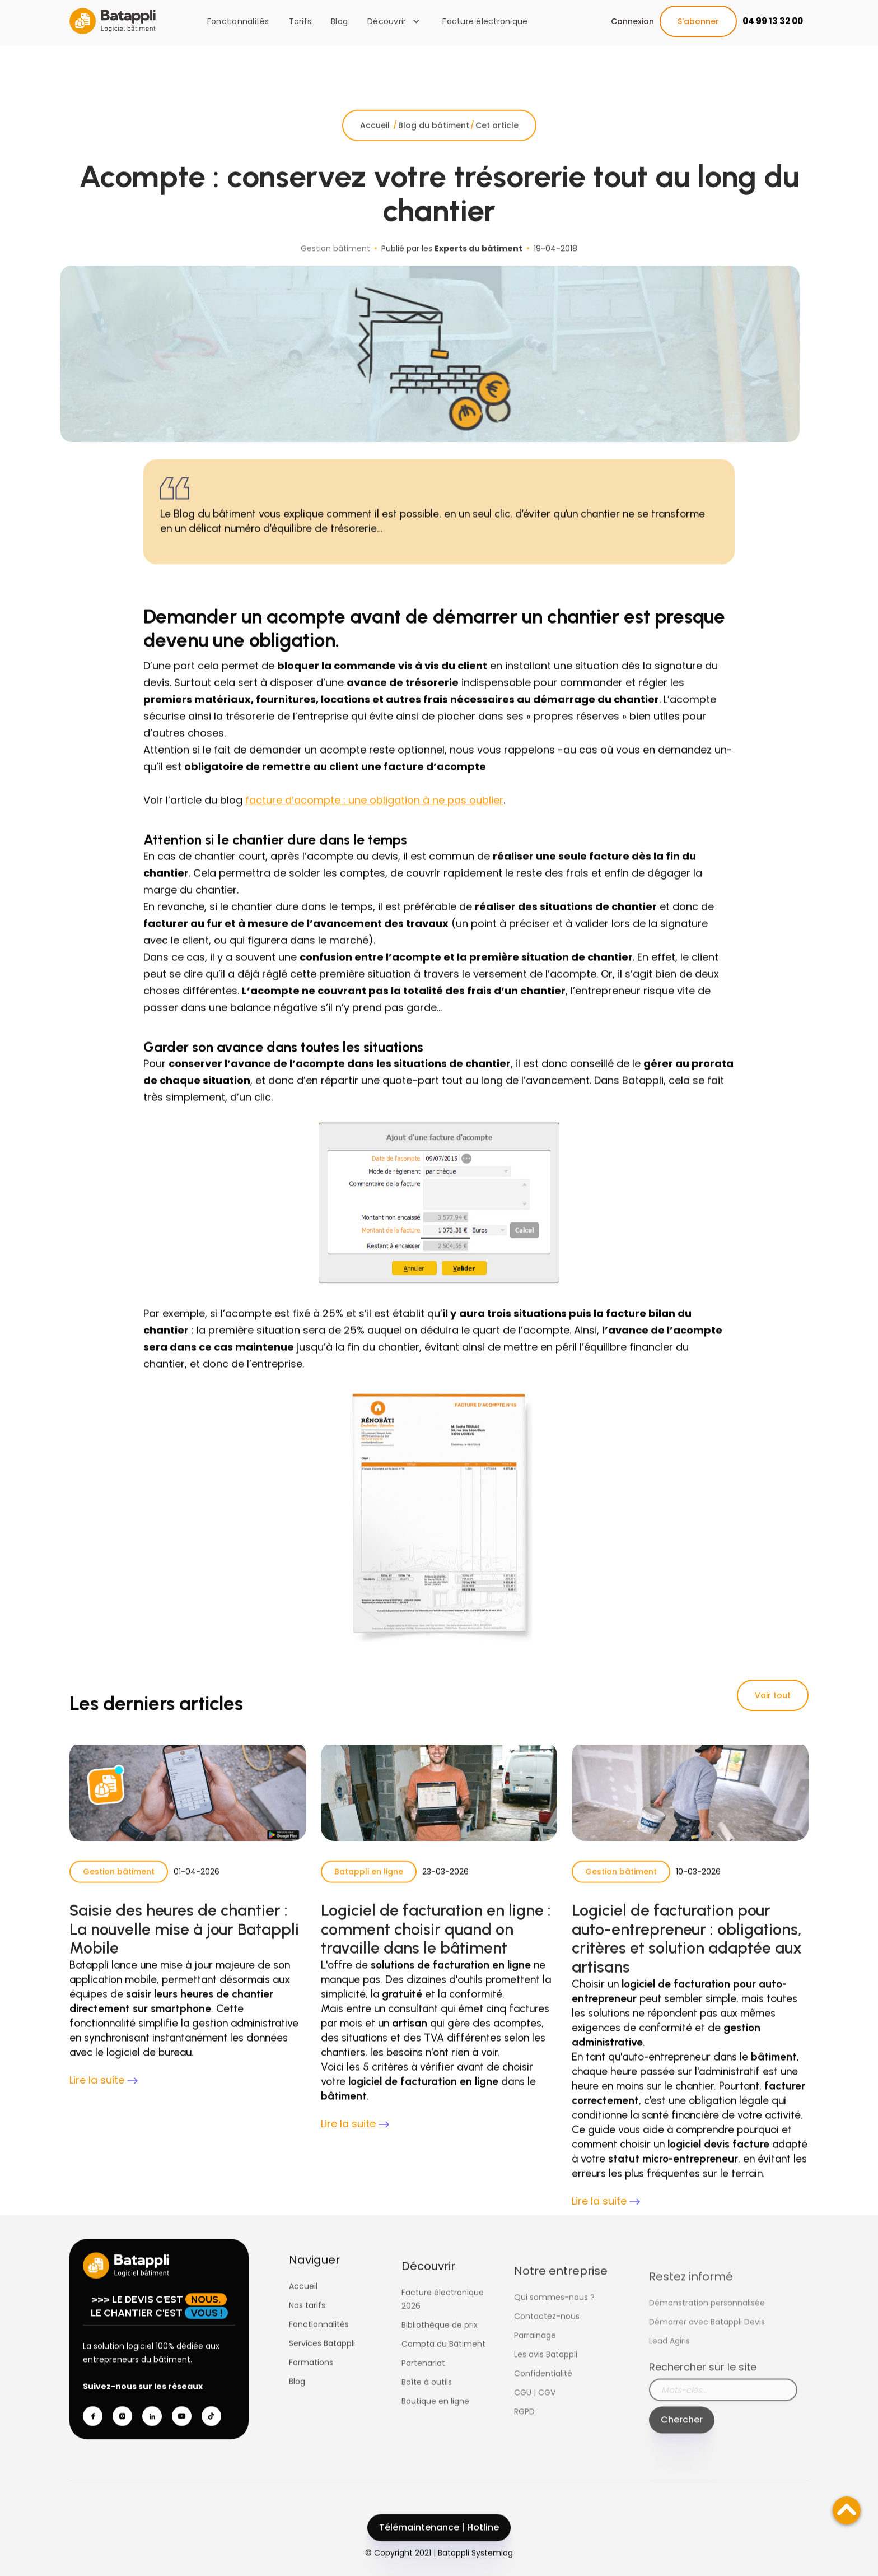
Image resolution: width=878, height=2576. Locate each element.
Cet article (497, 147)
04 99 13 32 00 (772, 21)
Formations (311, 2384)
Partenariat (423, 2406)
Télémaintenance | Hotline (439, 2549)
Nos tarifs (307, 2327)
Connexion (632, 21)
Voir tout (773, 1695)
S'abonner (698, 21)
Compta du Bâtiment (443, 2387)
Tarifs (300, 21)
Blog (339, 21)
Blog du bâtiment (433, 147)
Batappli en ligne (368, 1893)
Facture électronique (484, 21)
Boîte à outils (426, 2425)
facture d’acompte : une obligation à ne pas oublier (374, 823)
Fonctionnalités (238, 21)
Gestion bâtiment (119, 1893)
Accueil (376, 147)
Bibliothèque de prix (439, 2368)
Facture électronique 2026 (442, 2342)
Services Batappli (322, 2365)
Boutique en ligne (435, 2444)
